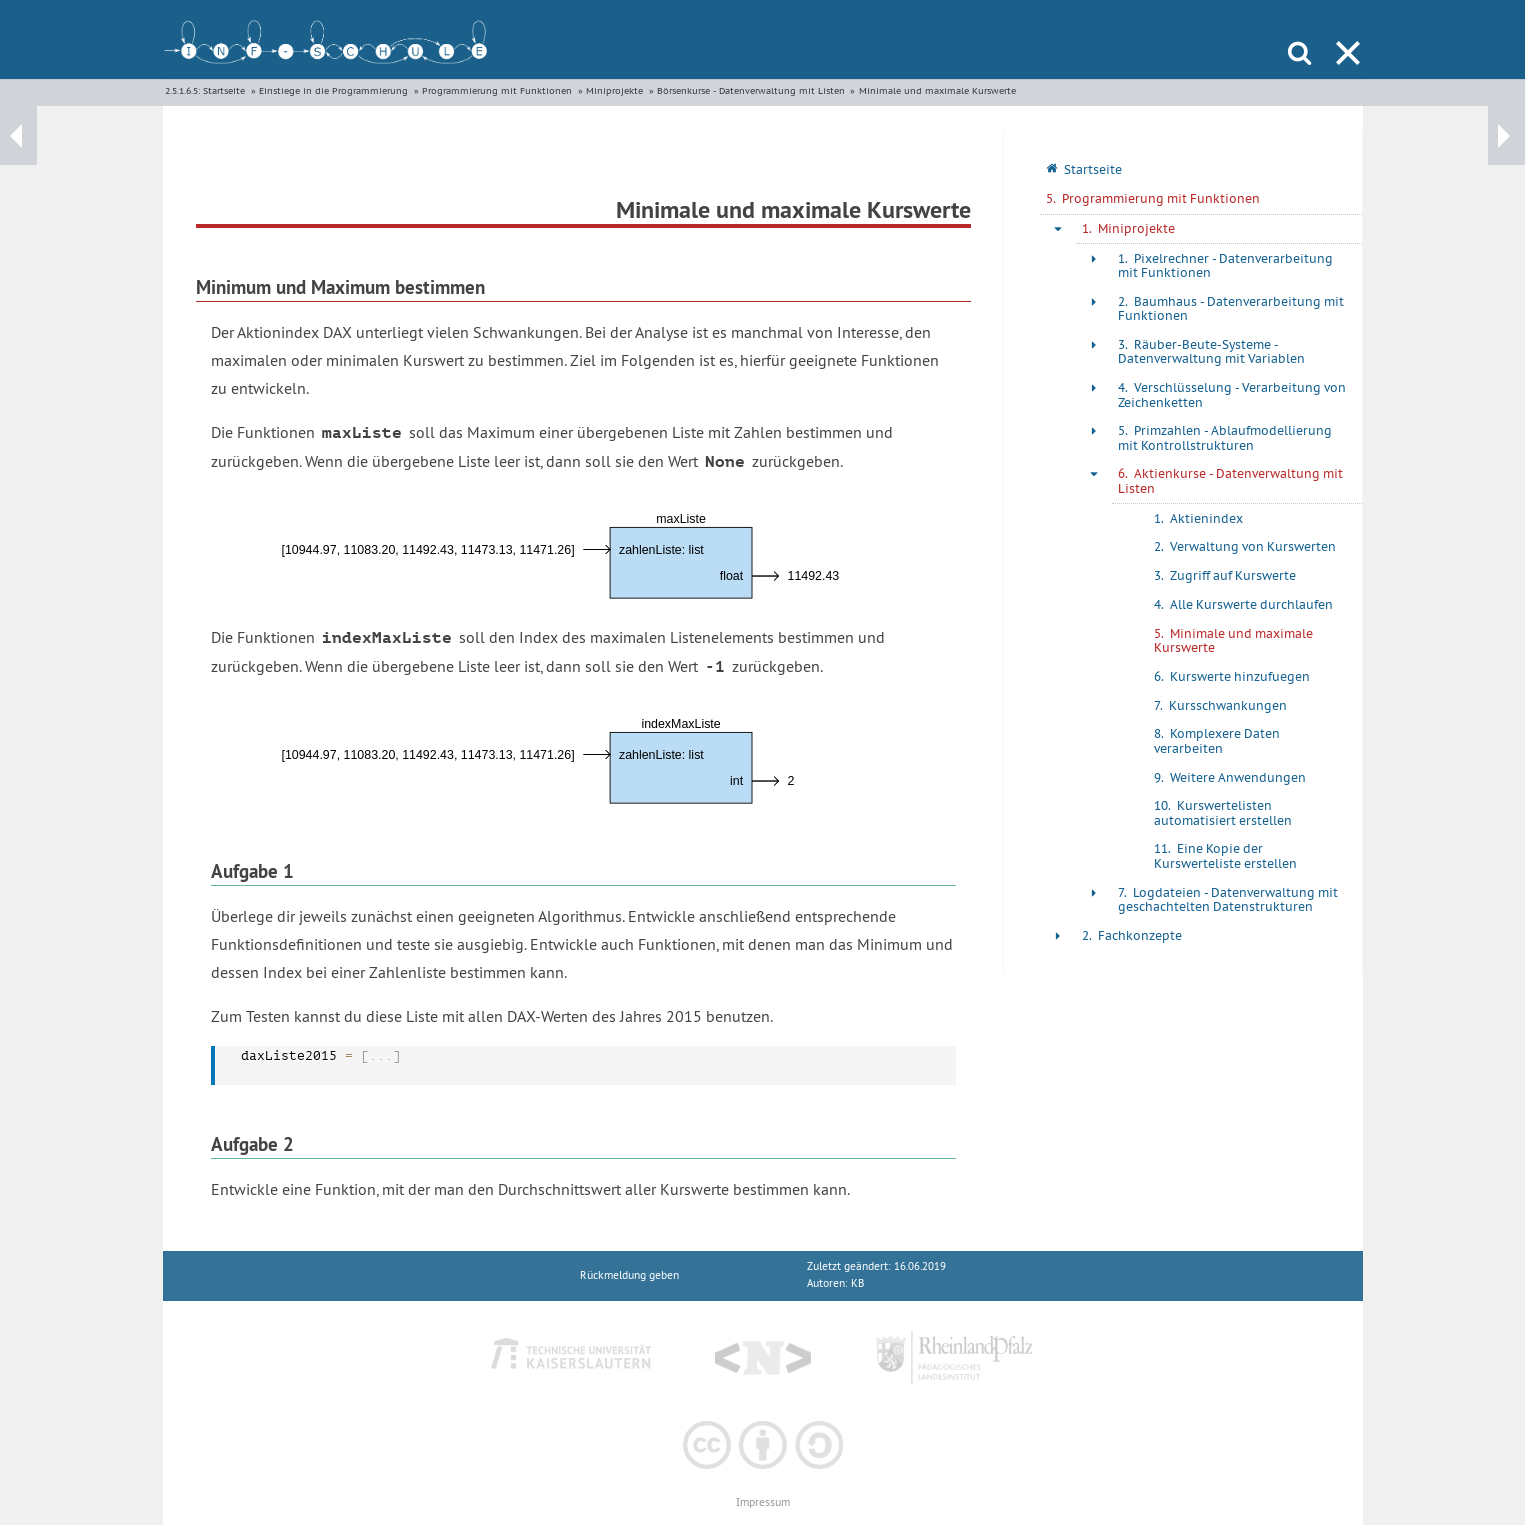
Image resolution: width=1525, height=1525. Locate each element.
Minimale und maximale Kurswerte (937, 90)
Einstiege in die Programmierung (333, 90)
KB (857, 1283)
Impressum (763, 1502)
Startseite (224, 90)
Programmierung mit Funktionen (497, 90)
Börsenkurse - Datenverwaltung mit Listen (751, 90)
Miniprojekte (614, 90)
